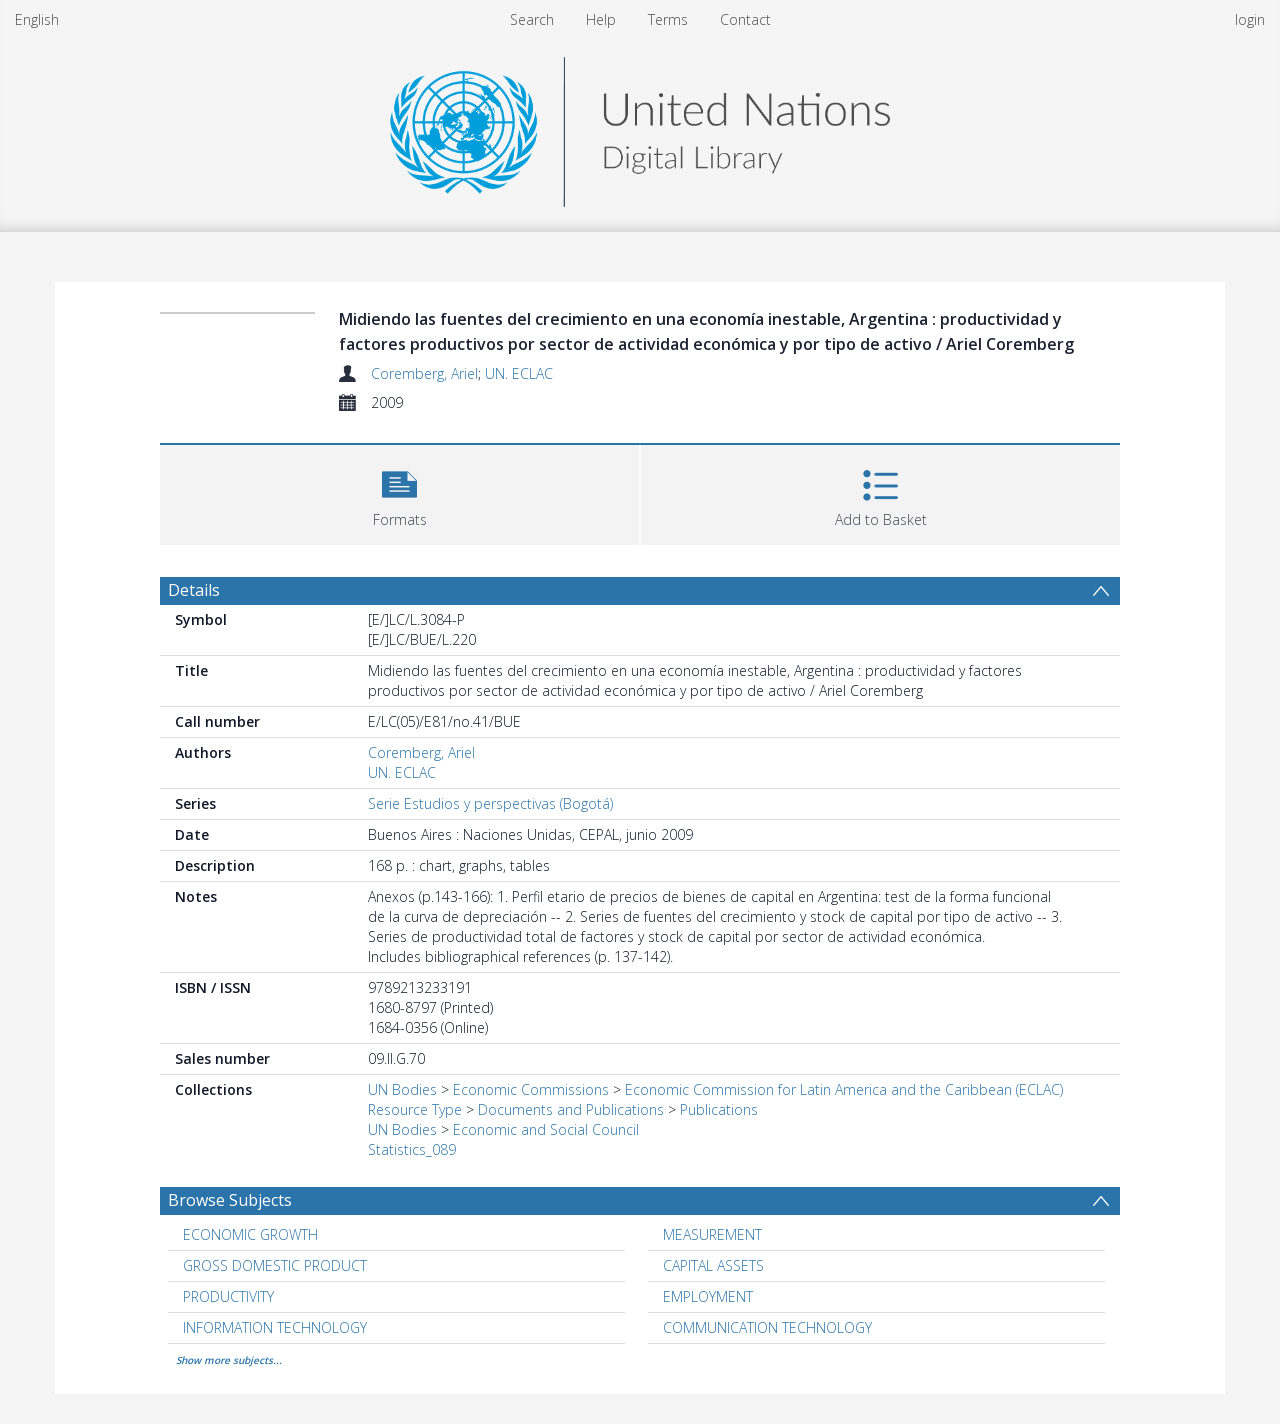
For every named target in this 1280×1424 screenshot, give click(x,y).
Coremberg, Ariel (424, 373)
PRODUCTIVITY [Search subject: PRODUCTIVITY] (228, 1296)
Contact (745, 19)
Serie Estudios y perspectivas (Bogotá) (490, 803)
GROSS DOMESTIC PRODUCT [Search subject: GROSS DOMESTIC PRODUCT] (275, 1265)
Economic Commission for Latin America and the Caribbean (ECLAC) (844, 1089)
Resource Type (415, 1109)
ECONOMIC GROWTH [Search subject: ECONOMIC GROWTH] (250, 1234)
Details (194, 590)
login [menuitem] (1250, 19)
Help (601, 19)
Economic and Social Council (546, 1129)
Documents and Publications (571, 1109)
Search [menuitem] (532, 19)
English (37, 19)
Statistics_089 (412, 1149)
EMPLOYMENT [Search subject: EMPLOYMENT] (708, 1296)
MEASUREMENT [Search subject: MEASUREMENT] (712, 1234)
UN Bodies (402, 1089)
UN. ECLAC (519, 373)
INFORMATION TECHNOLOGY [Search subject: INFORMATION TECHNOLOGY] (275, 1327)
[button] (399, 492)
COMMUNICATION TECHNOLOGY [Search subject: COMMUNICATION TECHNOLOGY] (767, 1327)
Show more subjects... (229, 1360)
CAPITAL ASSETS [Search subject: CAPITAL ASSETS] (713, 1265)
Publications (719, 1109)
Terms (668, 19)
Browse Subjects (230, 1200)
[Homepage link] (640, 126)
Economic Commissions (531, 1089)
